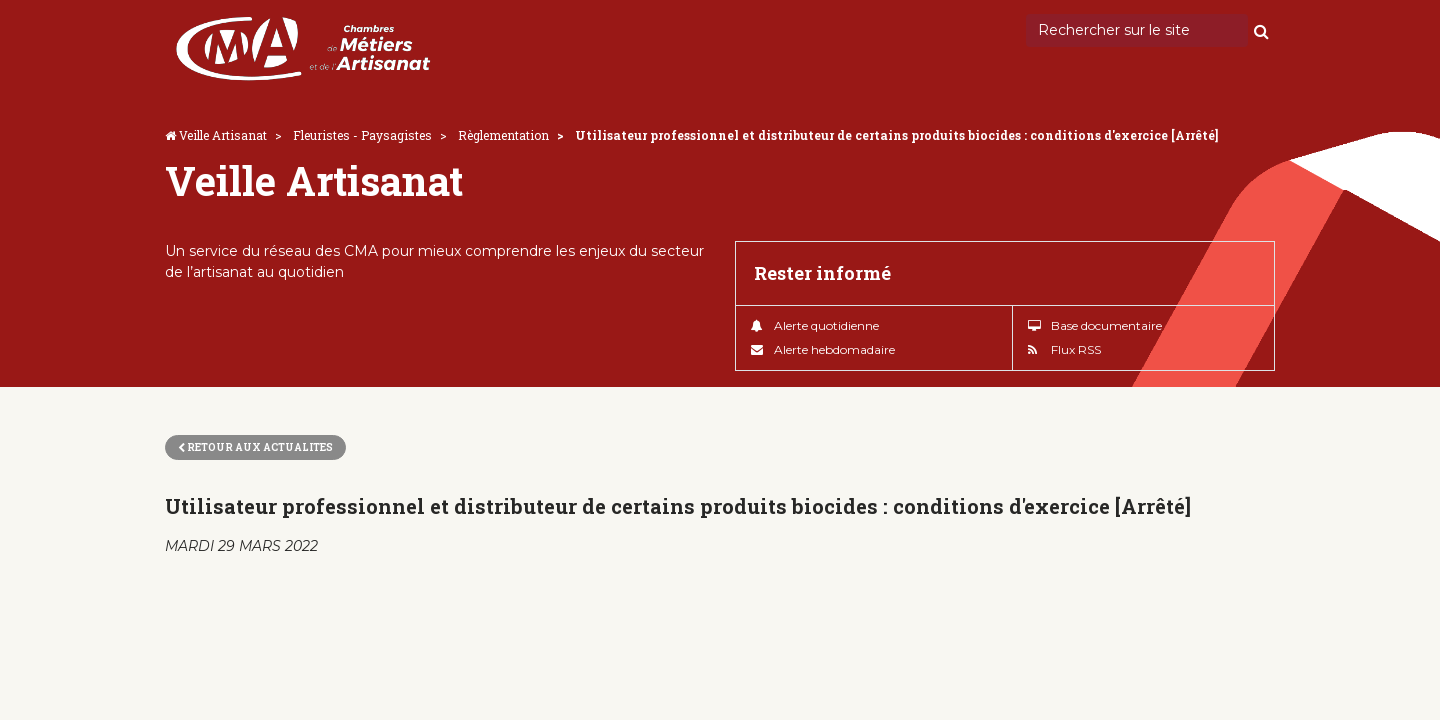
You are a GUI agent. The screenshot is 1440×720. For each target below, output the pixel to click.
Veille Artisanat (223, 135)
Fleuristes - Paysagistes (362, 135)
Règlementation (503, 135)
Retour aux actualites (255, 447)
